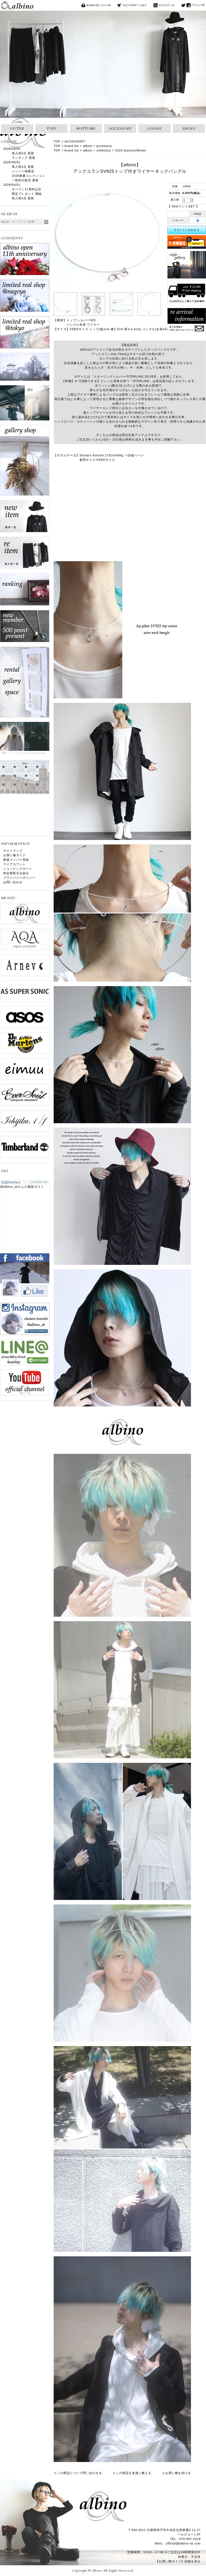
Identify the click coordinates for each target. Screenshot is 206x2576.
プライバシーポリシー (19, 877)
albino (17, 5)
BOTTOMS (85, 128)
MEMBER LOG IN (98, 5)
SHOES (188, 128)
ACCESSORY (120, 128)
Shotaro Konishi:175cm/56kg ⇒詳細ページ (111, 455)
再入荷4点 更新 (23, 153)
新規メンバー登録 (16, 859)
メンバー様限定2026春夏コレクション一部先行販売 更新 (28, 175)
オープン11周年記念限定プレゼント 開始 (27, 191)
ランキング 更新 (23, 157)
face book (188, 5)
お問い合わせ (13, 882)
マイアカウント (14, 864)
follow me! (41, 1182)
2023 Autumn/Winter (130, 150)
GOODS (154, 128)
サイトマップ (13, 850)
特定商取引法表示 (16, 873)
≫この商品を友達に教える (132, 2473)
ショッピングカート (17, 868)
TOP (57, 141)
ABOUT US (167, 5)
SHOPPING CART (135, 5)
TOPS (52, 128)
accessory (104, 146)
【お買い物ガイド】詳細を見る (178, 2561)
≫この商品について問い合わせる (78, 2473)
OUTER (17, 128)
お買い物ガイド (14, 855)
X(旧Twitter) (183, 5)
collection (103, 150)
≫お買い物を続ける (176, 2473)
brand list (72, 146)
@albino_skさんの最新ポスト (22, 1186)
